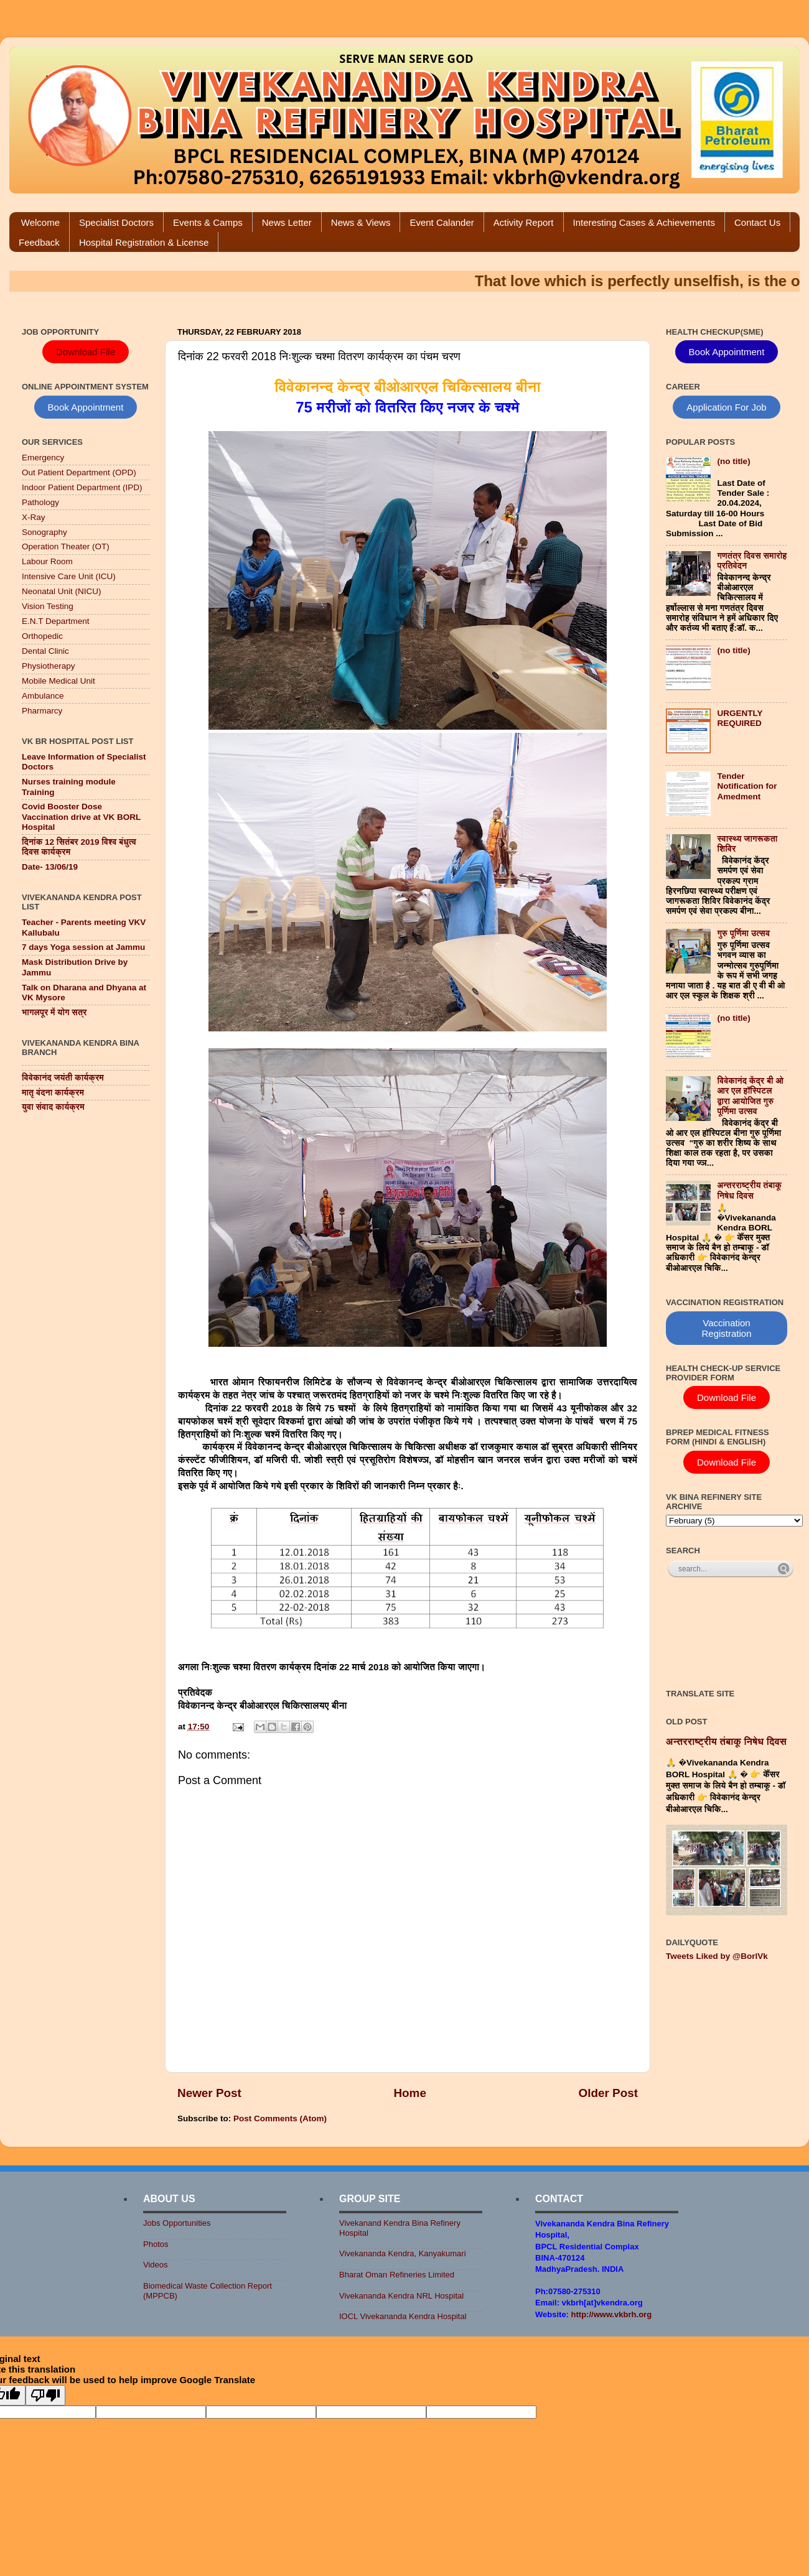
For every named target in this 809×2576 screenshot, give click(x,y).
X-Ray (33, 517)
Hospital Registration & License (143, 242)
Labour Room (47, 561)
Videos (155, 2264)
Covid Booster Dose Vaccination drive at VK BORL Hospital (81, 816)
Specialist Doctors (116, 222)
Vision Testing (47, 606)
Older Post (608, 2092)
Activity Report (523, 222)
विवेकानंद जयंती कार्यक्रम (63, 1077)
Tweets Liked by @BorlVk (717, 1956)
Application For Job (726, 407)
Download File (85, 351)
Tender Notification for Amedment (747, 786)
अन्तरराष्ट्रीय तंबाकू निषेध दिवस (749, 1190)
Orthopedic (42, 636)
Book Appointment (86, 407)
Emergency (43, 457)
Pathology (40, 502)
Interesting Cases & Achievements (644, 222)
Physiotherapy (48, 666)
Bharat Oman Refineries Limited (396, 2274)
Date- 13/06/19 (50, 867)
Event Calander (441, 222)
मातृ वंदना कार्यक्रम (53, 1092)
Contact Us (757, 222)
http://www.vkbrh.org (611, 2314)
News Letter (287, 222)
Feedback (39, 242)
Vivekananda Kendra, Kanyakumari (402, 2253)
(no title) (733, 461)
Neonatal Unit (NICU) (61, 591)
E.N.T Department (56, 621)
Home (409, 2092)
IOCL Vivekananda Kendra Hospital (403, 2316)
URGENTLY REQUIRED (739, 718)
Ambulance (43, 695)
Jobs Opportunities (176, 2223)
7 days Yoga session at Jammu (83, 947)
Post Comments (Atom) (280, 2118)
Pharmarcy (42, 710)
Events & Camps (208, 222)
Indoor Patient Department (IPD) (82, 487)
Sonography (44, 532)
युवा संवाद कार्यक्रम (53, 1107)
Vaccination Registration (726, 1328)
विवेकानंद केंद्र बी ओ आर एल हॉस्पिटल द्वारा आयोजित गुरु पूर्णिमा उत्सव (750, 1096)
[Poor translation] (45, 2395)
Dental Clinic (45, 651)
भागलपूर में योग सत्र (54, 1012)
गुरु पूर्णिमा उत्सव (743, 933)
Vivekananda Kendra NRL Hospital (401, 2295)
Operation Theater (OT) (66, 546)
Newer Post (209, 2092)
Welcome (40, 222)
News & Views (361, 222)
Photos (155, 2244)
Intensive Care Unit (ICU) (69, 576)
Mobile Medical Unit (58, 681)
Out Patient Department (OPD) (79, 472)
